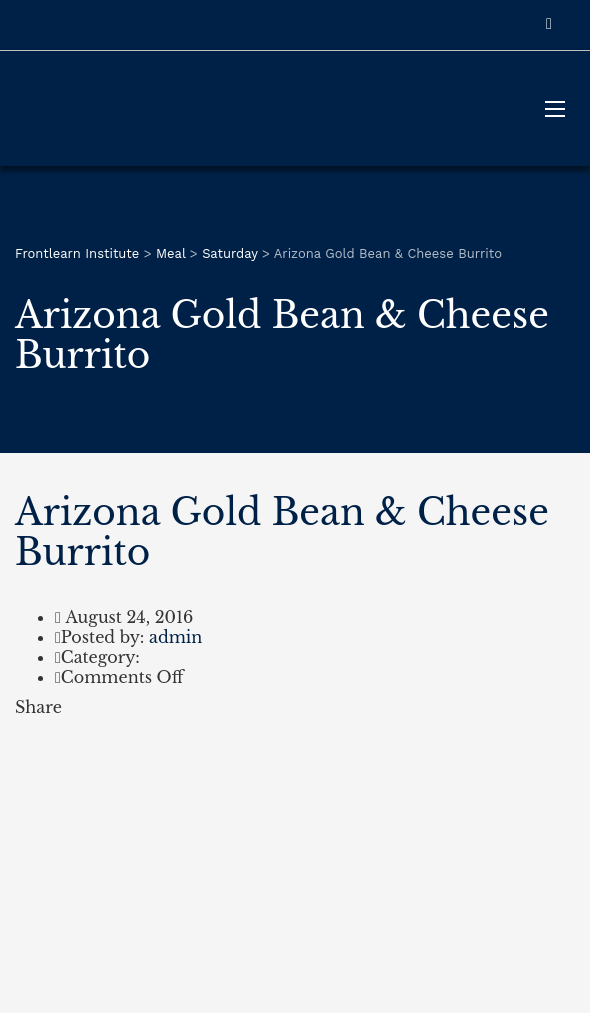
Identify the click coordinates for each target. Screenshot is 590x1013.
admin (175, 637)
